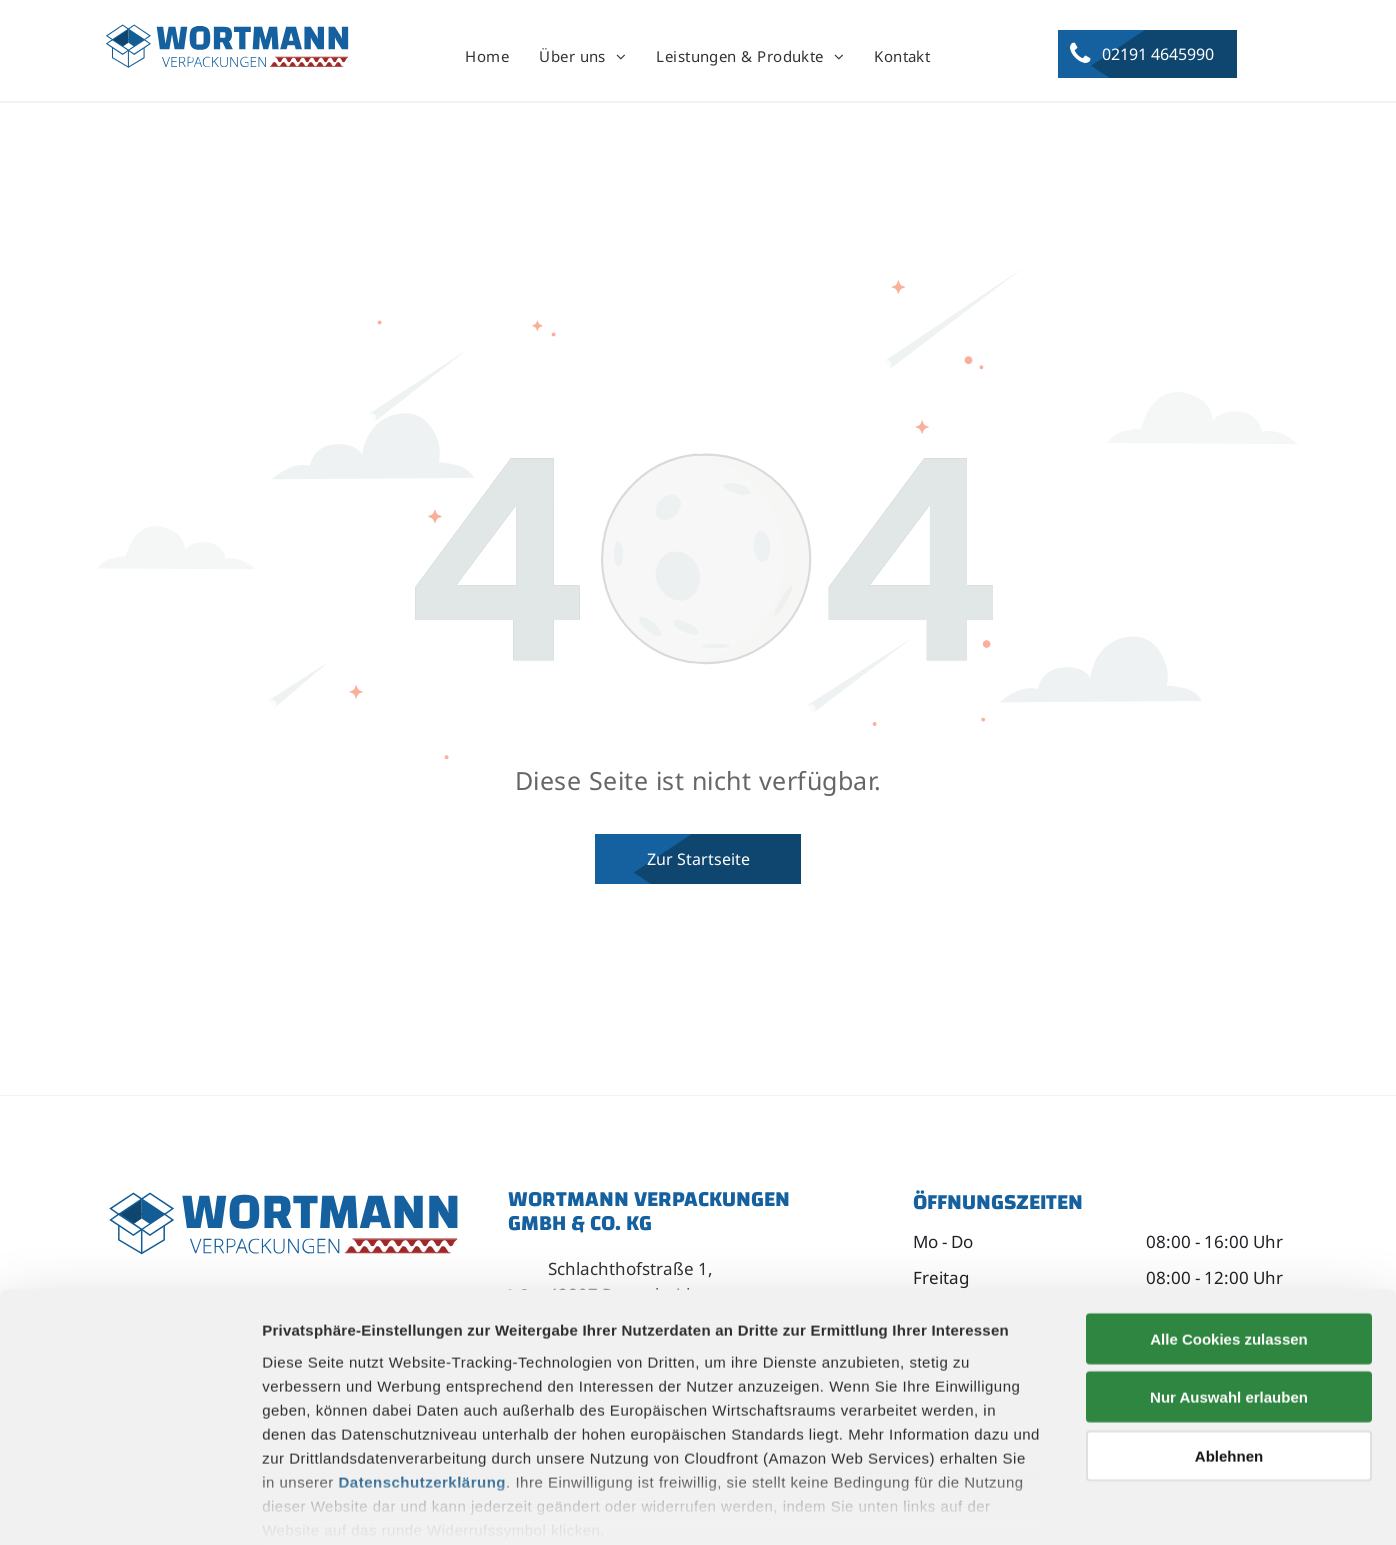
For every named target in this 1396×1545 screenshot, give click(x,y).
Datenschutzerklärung (423, 1379)
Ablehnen (1229, 1353)
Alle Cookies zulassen (1229, 1236)
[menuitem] (487, 57)
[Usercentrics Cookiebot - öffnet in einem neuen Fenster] (129, 1506)
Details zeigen (1063, 1505)
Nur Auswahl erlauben (1229, 1294)
